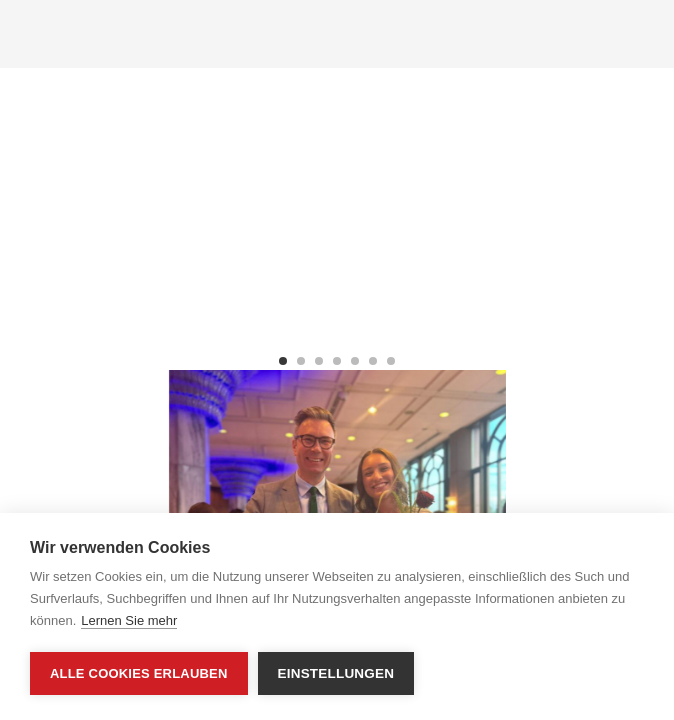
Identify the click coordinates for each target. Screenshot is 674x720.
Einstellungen (336, 673)
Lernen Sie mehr (129, 620)
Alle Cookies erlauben (139, 673)
